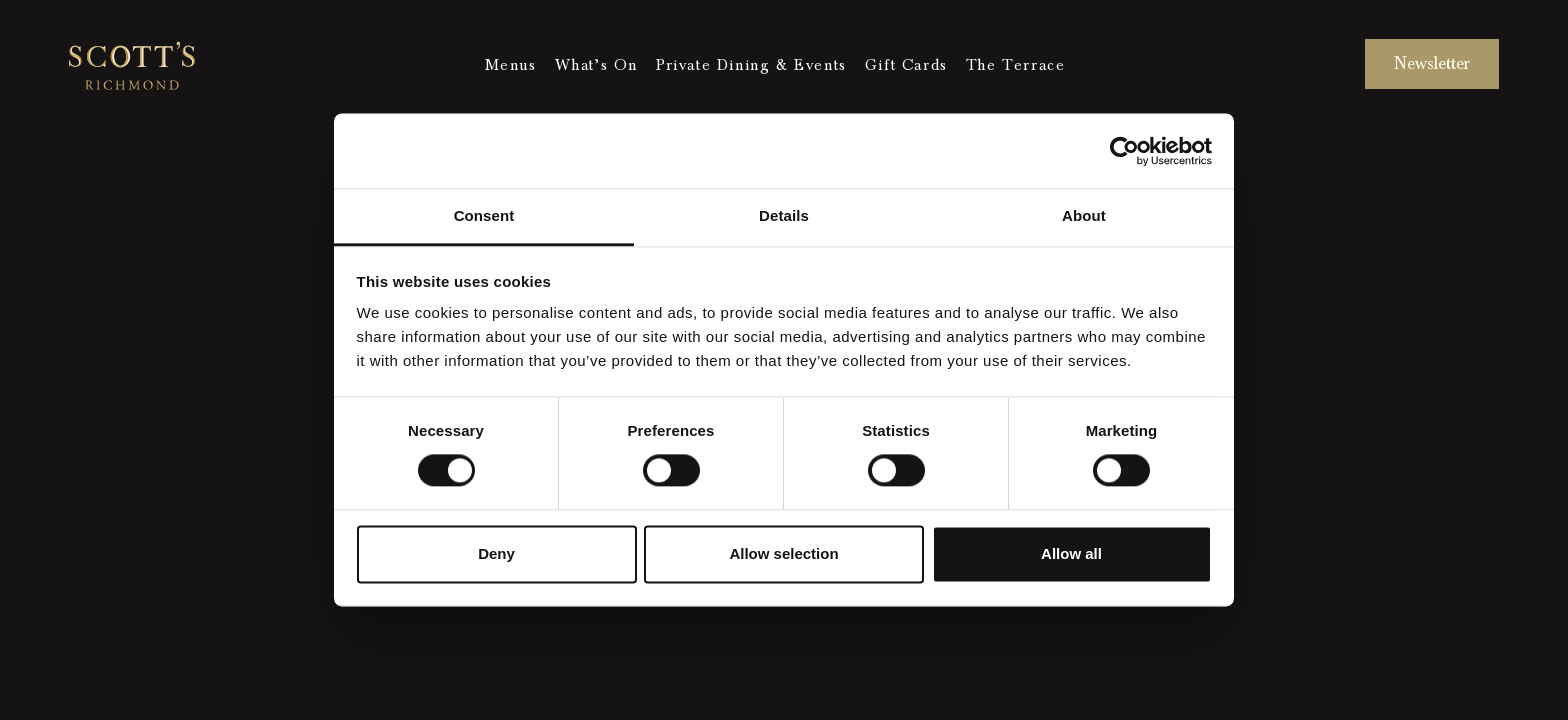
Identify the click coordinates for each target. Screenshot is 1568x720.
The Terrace (1016, 65)
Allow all (1071, 553)
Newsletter (1432, 63)
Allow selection (783, 553)
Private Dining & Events (751, 65)
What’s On (596, 65)
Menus (511, 65)
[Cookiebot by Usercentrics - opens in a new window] (1124, 151)
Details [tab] (784, 215)
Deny (496, 553)
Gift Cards (906, 65)
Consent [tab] (484, 215)
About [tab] (1084, 215)
